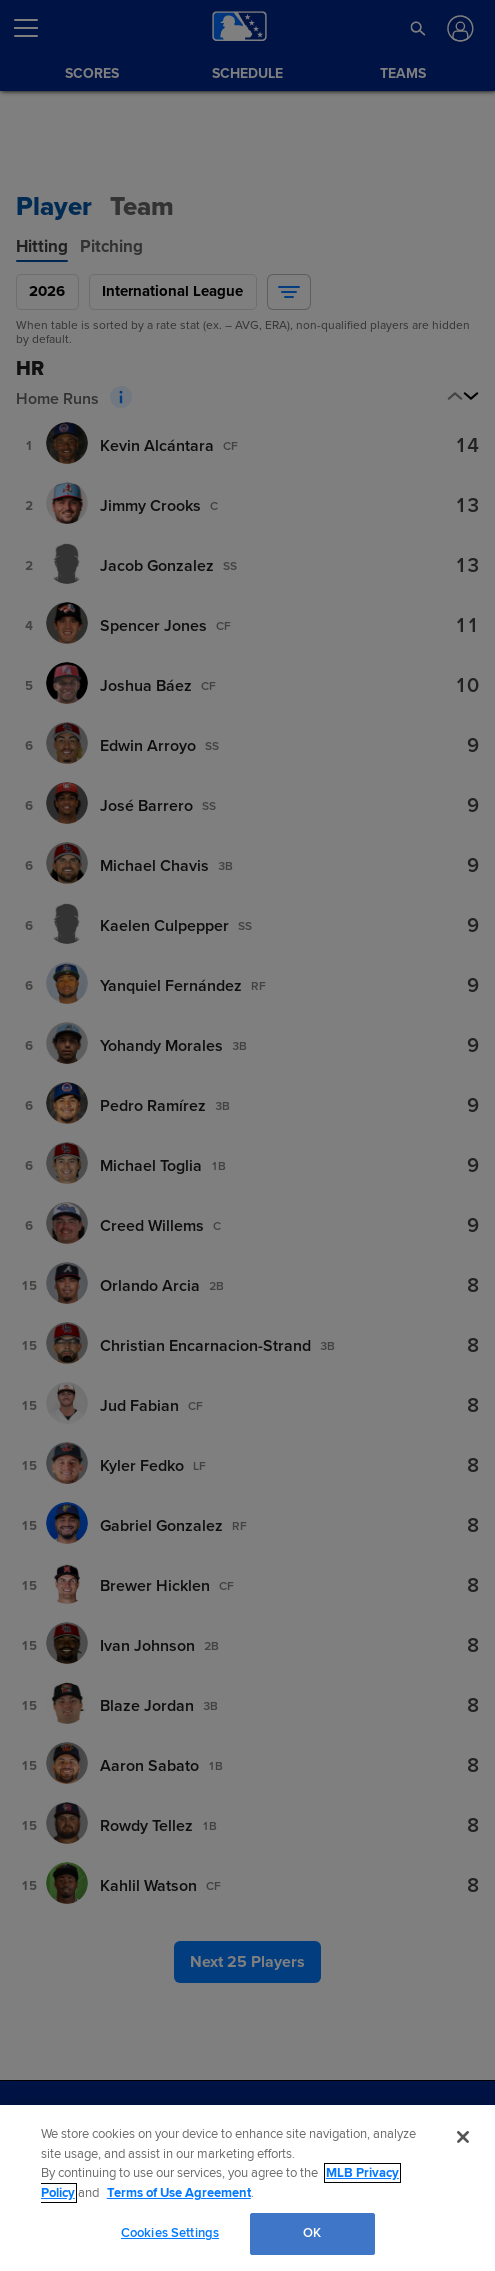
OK (312, 2233)
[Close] (463, 2137)
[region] (247, 2188)
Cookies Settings (170, 2233)
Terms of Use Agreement (179, 2193)
